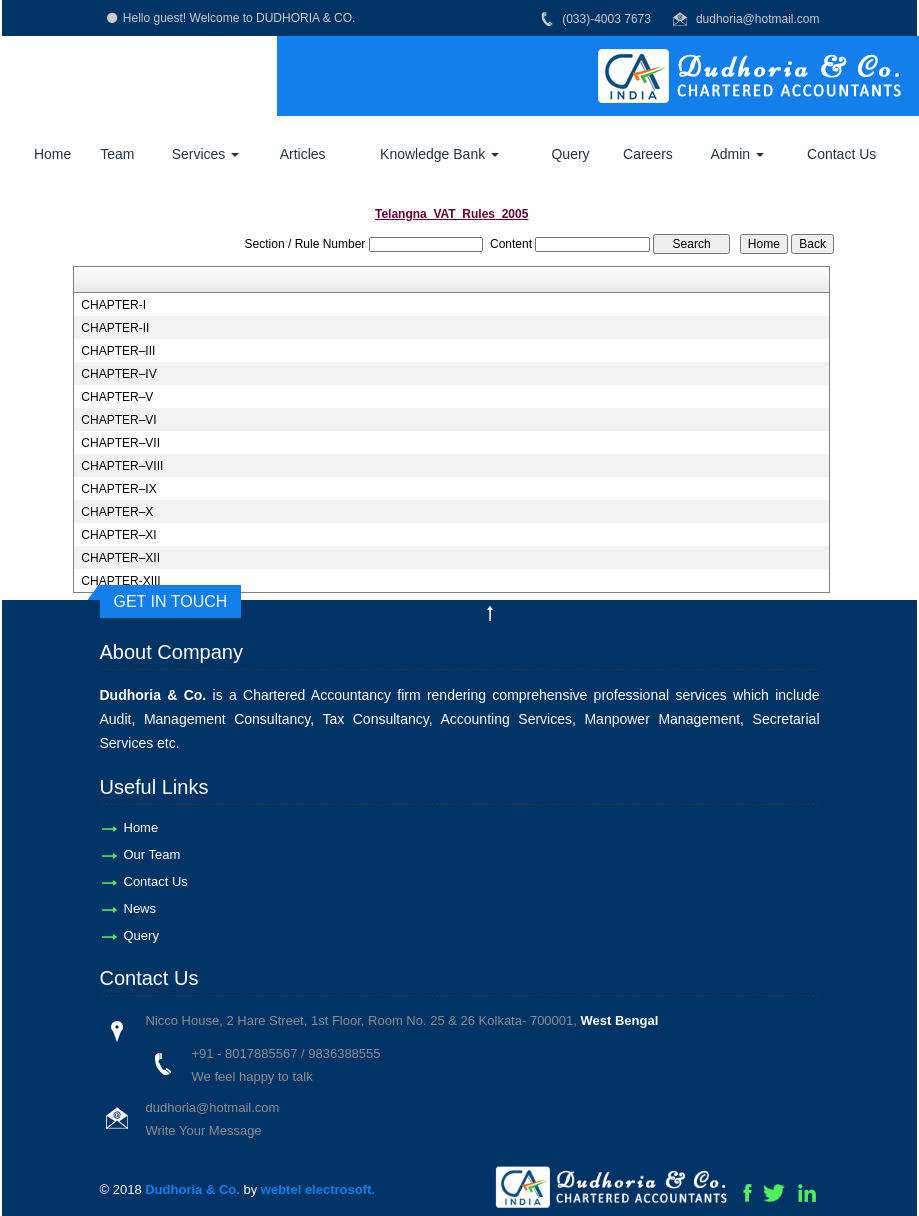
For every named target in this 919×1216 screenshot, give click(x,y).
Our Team (152, 854)
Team (117, 154)
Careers (648, 154)
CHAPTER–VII (120, 443)
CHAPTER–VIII (122, 466)
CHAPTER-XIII (120, 581)
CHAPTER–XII (120, 558)
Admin (737, 154)
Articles (303, 154)
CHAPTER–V (117, 397)
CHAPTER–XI (118, 535)
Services (206, 154)
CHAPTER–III (118, 351)
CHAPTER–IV (118, 374)
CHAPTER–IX (118, 489)
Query (570, 154)
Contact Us (841, 154)
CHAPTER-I (113, 305)
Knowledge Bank (439, 154)
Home (52, 154)
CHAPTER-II (115, 328)
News (140, 908)
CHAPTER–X (117, 512)
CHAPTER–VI (118, 420)
